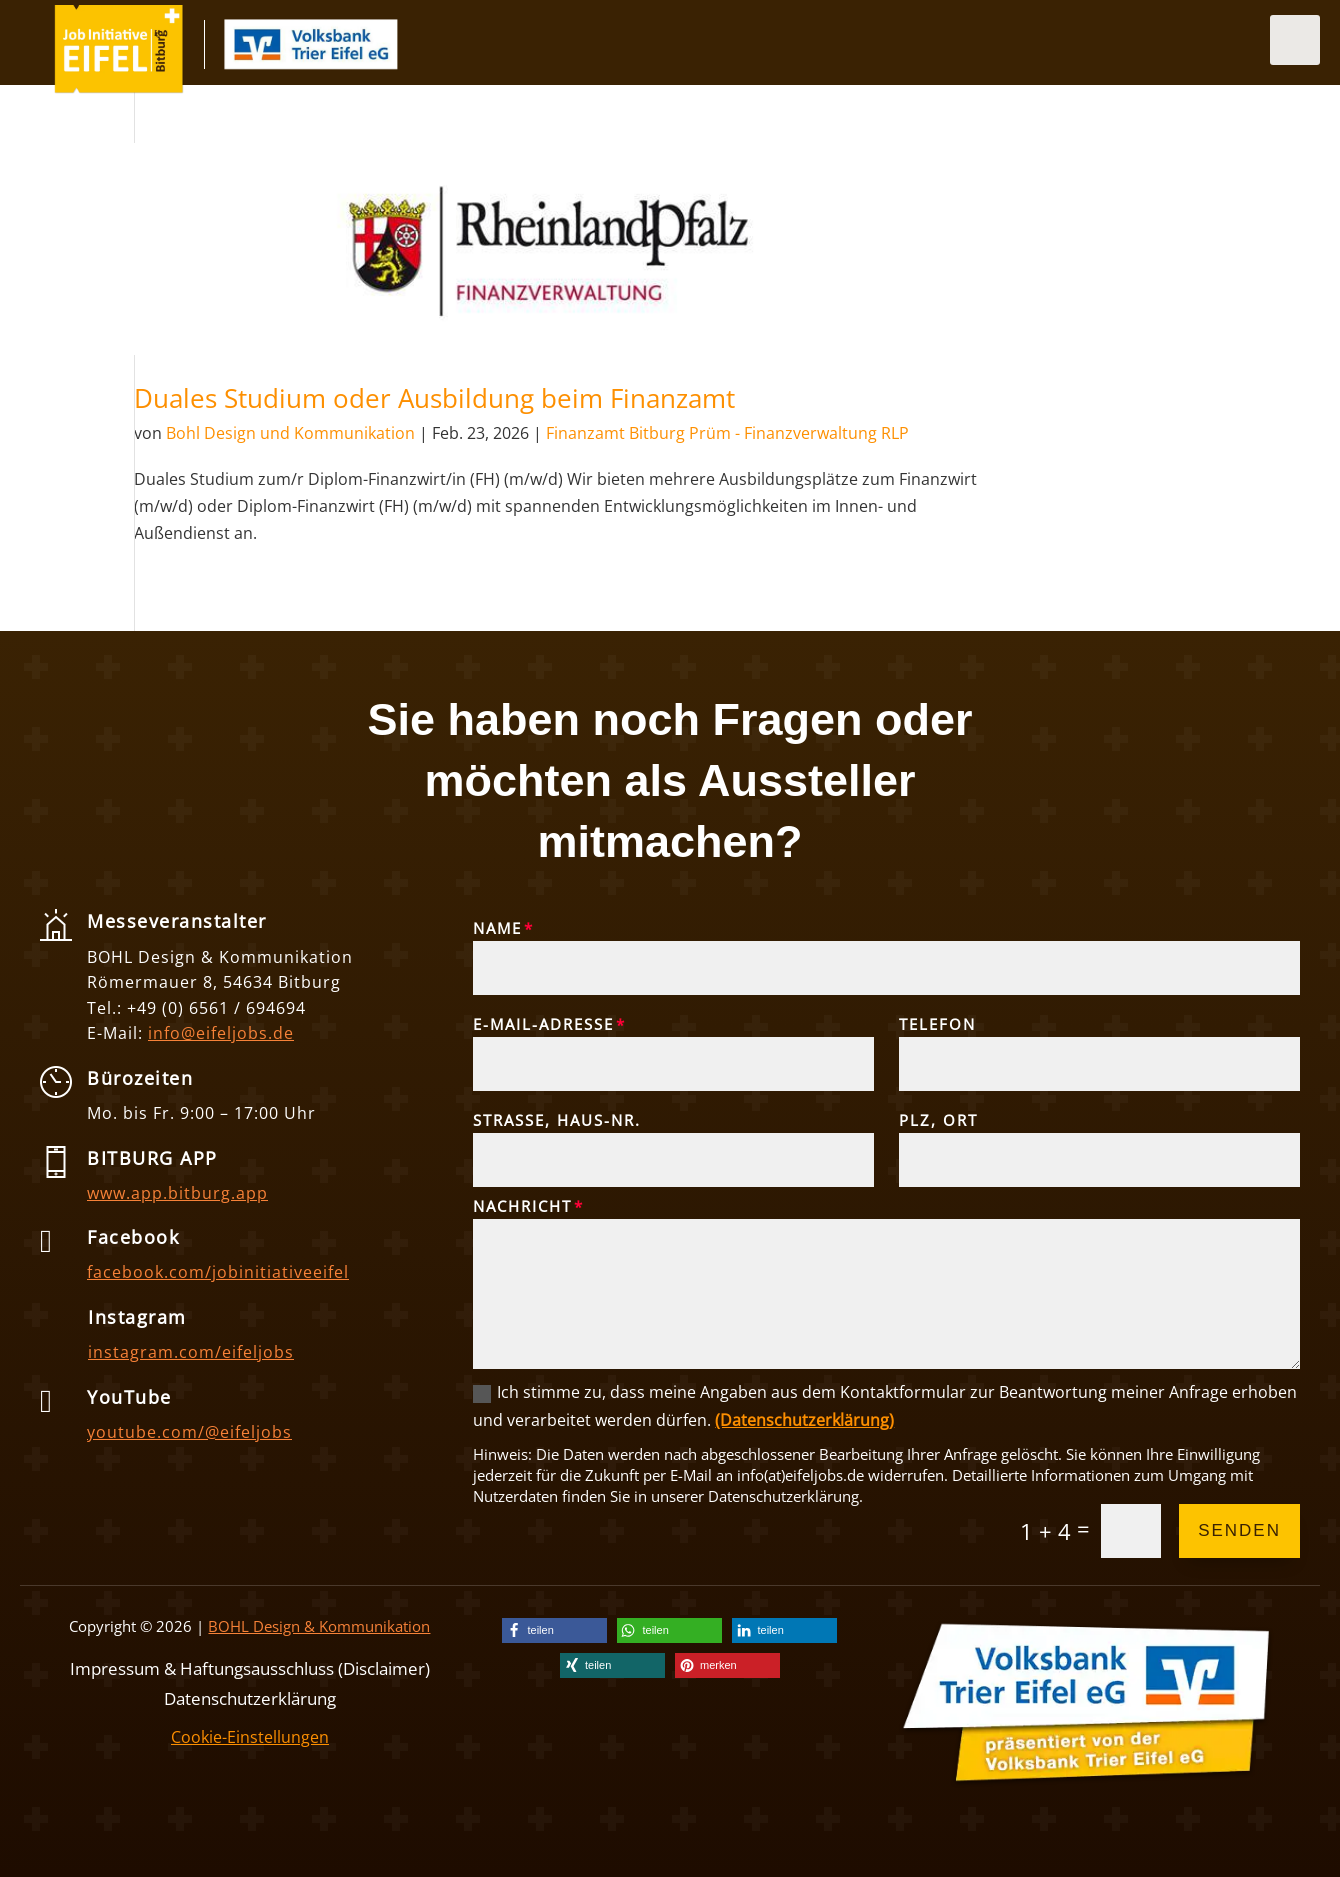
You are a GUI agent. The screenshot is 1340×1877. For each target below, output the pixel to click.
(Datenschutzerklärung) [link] (804, 1420)
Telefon (937, 1024)
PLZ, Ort (938, 1120)
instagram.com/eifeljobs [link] (191, 1352)
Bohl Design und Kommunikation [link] (290, 433)
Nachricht (522, 1206)
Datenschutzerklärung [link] (250, 1696)
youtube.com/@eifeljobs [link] (189, 1432)
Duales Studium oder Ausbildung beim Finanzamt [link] (434, 398)
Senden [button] (1239, 1530)
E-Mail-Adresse (543, 1024)
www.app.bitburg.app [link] (177, 1193)
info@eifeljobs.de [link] (221, 1033)
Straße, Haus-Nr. (557, 1120)
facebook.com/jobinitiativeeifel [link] (218, 1272)
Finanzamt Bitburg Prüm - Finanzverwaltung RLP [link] (727, 433)
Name (497, 928)
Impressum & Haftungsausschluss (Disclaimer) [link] (250, 1666)
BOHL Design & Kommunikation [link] (319, 1626)
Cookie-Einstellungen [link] (250, 1737)
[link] (119, 88)
